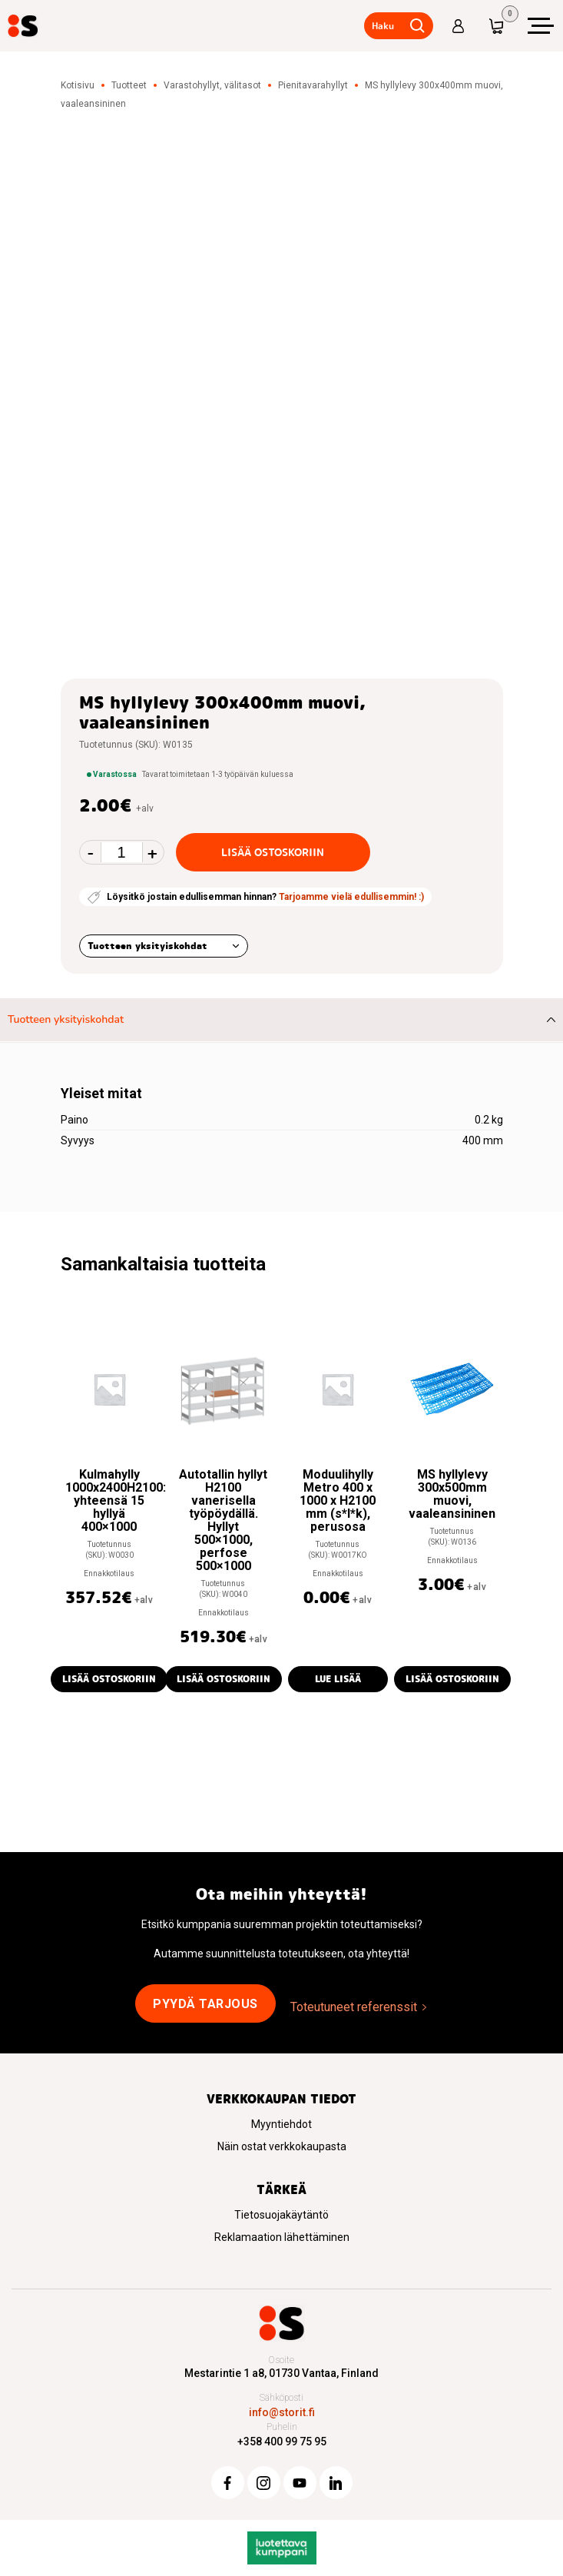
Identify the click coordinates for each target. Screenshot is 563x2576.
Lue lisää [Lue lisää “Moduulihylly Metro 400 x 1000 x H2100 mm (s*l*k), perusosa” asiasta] (338, 1678)
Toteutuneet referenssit (353, 2007)
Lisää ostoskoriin (272, 852)
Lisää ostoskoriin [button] (109, 1678)
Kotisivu (77, 85)
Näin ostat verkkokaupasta (281, 2146)
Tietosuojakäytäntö (281, 2215)
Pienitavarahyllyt (313, 85)
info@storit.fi (282, 2412)
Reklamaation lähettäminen (281, 2237)
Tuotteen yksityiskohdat (147, 945)
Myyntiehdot (281, 2124)
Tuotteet (129, 85)
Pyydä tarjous (205, 2004)
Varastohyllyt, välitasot (212, 85)
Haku (382, 25)
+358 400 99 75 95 (281, 2441)
